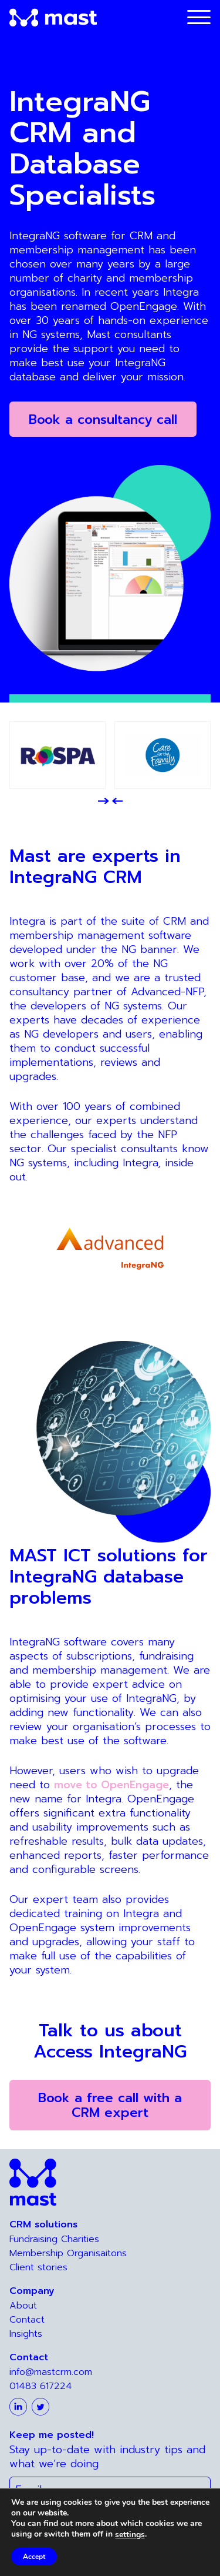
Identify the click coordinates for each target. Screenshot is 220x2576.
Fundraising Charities (54, 2239)
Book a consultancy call (103, 419)
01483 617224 (40, 2386)
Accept (34, 2556)
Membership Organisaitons (68, 2253)
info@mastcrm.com (50, 2372)
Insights (25, 2334)
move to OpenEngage (111, 1785)
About (23, 2306)
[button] (103, 801)
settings (134, 2535)
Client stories (38, 2267)
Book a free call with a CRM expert (110, 2105)
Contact (27, 2320)
